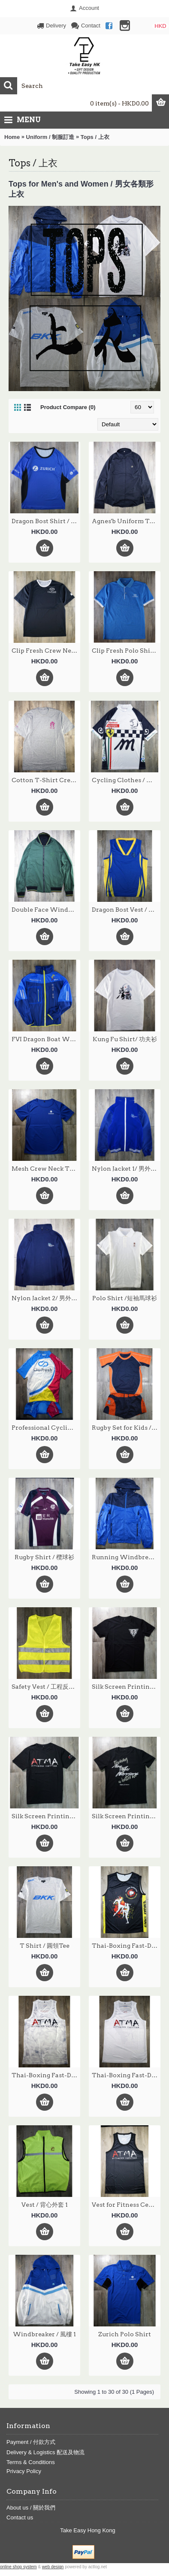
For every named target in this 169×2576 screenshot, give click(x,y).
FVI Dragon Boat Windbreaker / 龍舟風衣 (46, 1039)
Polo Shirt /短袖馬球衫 (124, 1298)
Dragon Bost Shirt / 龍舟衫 (46, 521)
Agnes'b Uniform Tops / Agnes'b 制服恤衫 (126, 521)
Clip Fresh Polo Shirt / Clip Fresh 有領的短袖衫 (126, 650)
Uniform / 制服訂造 (50, 137)
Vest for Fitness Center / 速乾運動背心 (126, 2204)
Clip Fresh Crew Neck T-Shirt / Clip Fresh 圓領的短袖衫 (46, 650)
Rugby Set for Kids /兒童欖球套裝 (126, 1427)
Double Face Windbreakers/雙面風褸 (46, 909)
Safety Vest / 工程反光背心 (46, 1686)
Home (12, 137)
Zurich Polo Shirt (124, 2334)
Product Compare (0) (68, 407)
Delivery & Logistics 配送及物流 (45, 2452)
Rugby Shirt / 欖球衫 (44, 1557)
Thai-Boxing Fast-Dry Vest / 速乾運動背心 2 (126, 1945)
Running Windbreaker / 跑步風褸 (126, 1557)
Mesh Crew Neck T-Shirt (46, 1168)
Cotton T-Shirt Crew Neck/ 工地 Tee (46, 780)
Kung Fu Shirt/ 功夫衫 (125, 1039)
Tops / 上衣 (95, 137)
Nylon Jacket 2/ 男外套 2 (46, 1298)
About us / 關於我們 (30, 2507)
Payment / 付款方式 (30, 2442)
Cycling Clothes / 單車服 (126, 780)
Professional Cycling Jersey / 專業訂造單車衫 (46, 1427)
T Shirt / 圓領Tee (44, 1945)
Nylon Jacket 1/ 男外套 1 (126, 1168)
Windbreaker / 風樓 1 (44, 2334)
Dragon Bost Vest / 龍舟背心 (126, 909)
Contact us (19, 2517)
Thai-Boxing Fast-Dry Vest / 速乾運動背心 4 (126, 2075)
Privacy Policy (23, 2471)
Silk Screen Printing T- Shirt (126, 1686)
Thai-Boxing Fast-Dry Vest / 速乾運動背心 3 (46, 2075)
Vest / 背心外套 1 (44, 2204)
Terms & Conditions (30, 2462)
